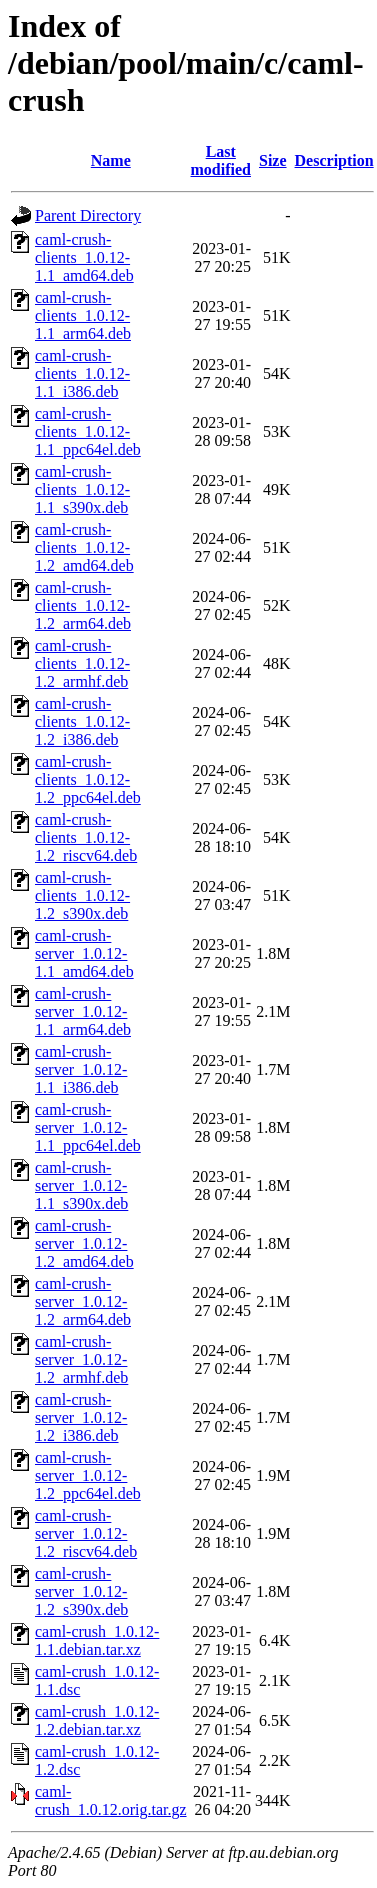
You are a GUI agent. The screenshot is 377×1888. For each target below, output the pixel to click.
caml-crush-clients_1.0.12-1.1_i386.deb (82, 373)
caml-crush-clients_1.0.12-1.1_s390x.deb (82, 489)
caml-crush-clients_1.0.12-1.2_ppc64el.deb (88, 779)
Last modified (221, 160)
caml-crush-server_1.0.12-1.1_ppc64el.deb (88, 1127)
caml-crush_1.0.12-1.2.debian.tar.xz (97, 1720)
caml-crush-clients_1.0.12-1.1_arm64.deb (83, 315)
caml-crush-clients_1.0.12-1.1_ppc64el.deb (88, 431)
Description (334, 160)
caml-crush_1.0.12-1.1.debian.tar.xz (97, 1640)
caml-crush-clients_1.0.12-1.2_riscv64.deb (86, 837)
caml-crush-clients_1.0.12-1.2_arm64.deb (83, 605)
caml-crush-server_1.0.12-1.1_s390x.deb (81, 1185)
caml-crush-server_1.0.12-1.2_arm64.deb (83, 1301)
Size (273, 160)
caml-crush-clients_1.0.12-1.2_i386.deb (82, 721)
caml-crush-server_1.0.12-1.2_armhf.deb (81, 1359)
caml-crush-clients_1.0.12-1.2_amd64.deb (84, 547)
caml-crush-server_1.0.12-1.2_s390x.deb (81, 1591)
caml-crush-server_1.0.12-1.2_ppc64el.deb (88, 1475)
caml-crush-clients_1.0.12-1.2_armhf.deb (82, 663)
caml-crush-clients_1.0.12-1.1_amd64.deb (84, 257)
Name (111, 160)
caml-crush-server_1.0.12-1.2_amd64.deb (84, 1243)
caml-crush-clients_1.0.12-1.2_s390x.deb (82, 895)
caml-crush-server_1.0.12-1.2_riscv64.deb (86, 1533)
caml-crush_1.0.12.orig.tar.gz (111, 1800)
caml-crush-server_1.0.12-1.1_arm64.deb (83, 1011)
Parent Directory (88, 215)
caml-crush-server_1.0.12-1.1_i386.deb (81, 1069)
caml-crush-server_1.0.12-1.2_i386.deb (81, 1417)
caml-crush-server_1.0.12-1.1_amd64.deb (84, 953)
